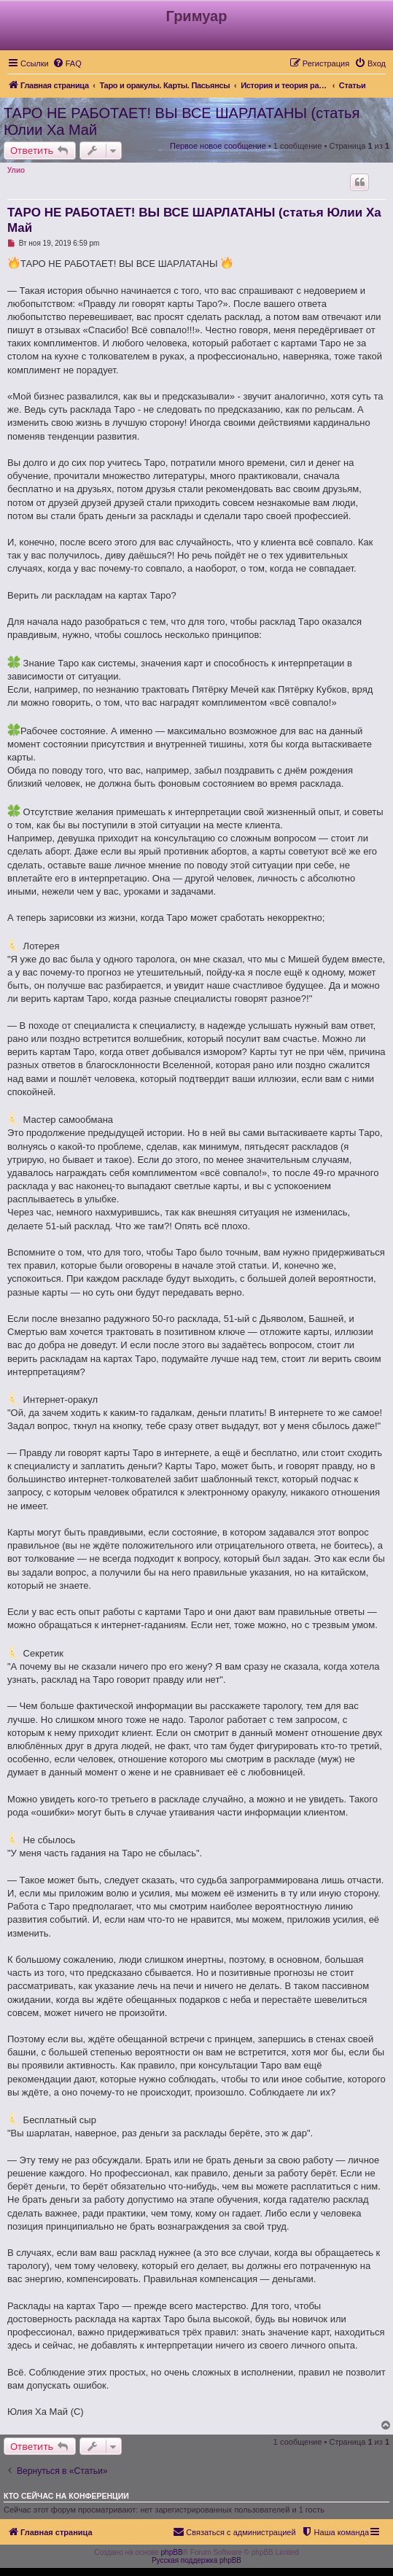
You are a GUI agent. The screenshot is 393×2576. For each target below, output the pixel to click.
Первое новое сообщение (218, 145)
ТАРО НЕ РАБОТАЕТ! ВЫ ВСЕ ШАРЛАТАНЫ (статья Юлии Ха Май (181, 121)
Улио (16, 170)
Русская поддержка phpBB (196, 2560)
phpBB (172, 2552)
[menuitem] (67, 63)
